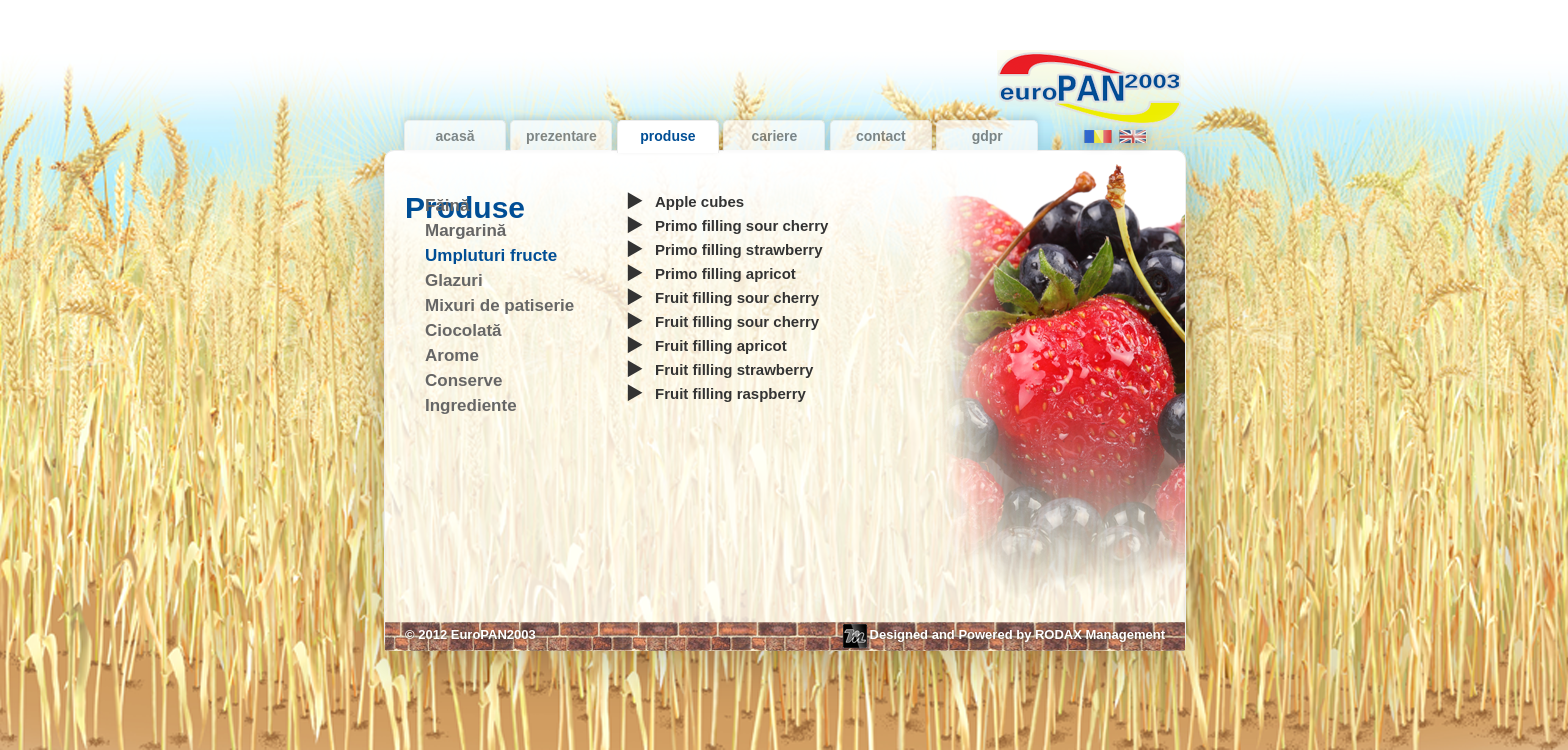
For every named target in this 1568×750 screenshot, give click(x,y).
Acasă (455, 136)
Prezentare (561, 136)
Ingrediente (471, 405)
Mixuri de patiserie (499, 305)
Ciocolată (463, 330)
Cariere (774, 136)
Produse (667, 136)
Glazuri (454, 280)
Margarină (465, 230)
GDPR (987, 136)
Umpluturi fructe (491, 255)
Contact (881, 136)
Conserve (463, 380)
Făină (447, 205)
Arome (452, 355)
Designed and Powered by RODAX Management (1004, 636)
